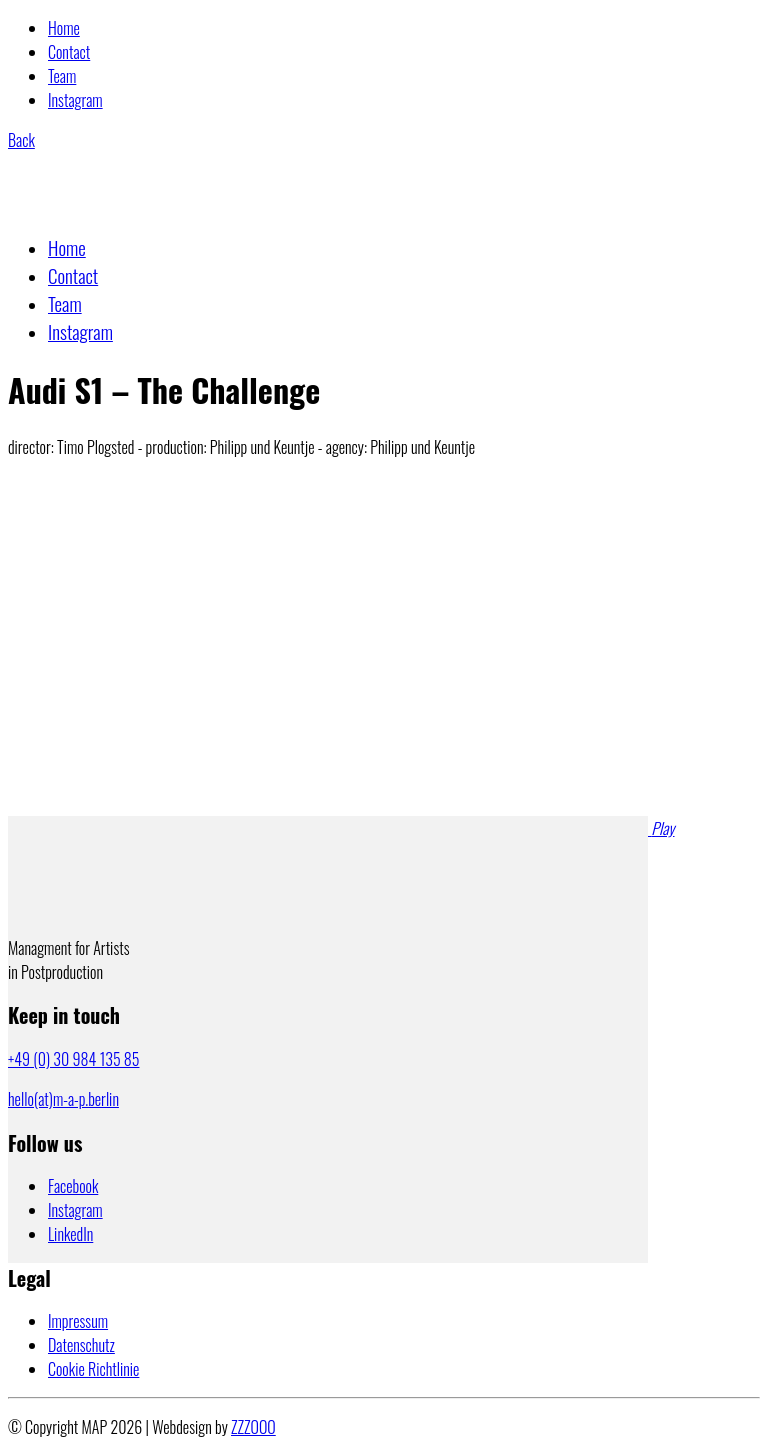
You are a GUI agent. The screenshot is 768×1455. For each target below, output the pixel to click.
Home (64, 28)
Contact (69, 52)
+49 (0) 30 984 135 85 (73, 1059)
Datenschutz (81, 1345)
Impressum (78, 1321)
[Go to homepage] (106, 205)
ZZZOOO (253, 1427)
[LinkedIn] (70, 1234)
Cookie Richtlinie (93, 1369)
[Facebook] (73, 1186)
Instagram (75, 100)
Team (62, 76)
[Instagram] (75, 1210)
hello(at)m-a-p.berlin (63, 1099)
